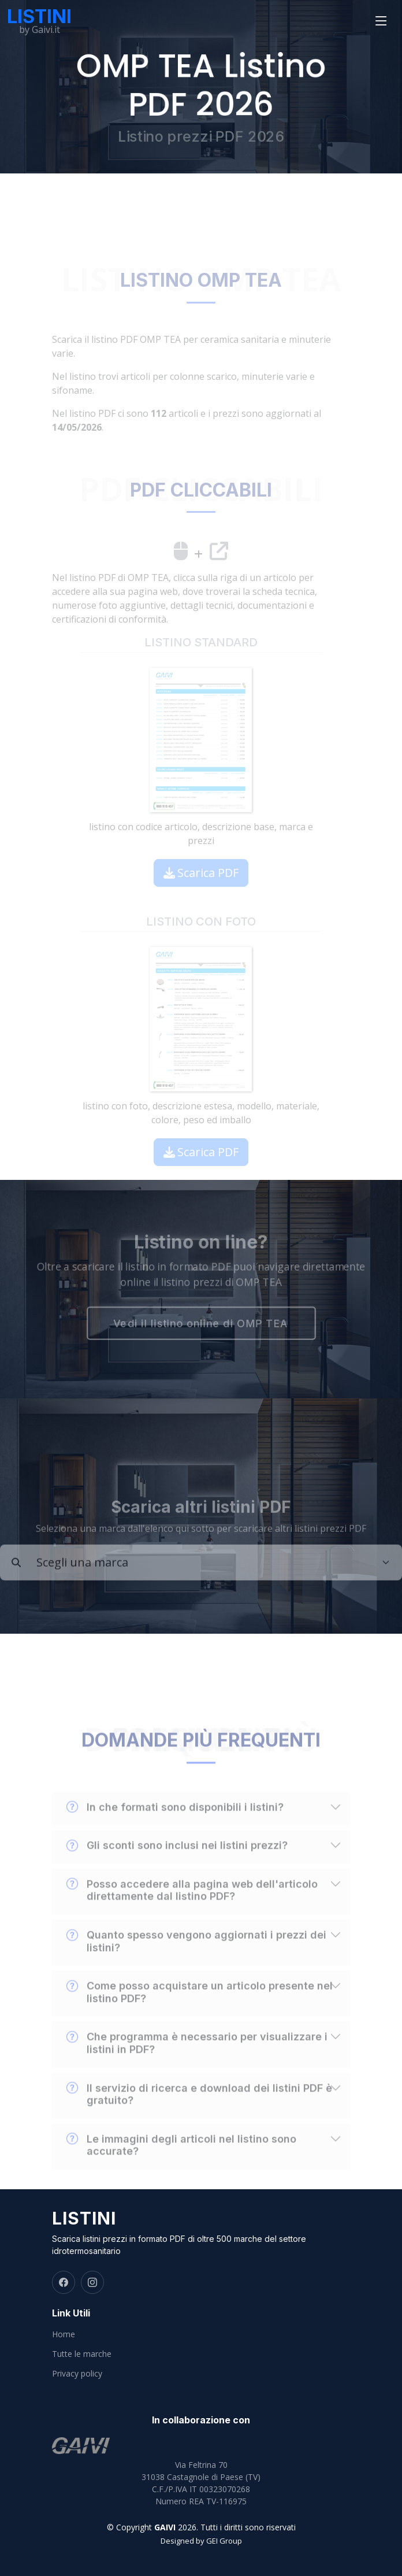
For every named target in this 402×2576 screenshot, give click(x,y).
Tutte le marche (81, 2354)
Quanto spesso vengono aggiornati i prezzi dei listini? (196, 1959)
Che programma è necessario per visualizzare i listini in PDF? (196, 2061)
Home (63, 2334)
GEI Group (224, 2541)
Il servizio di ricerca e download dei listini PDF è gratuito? (199, 2112)
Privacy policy (77, 2374)
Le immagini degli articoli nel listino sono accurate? (181, 2163)
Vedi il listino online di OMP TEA (201, 1324)
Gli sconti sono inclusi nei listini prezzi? (177, 1864)
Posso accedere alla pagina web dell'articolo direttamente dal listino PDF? (192, 1908)
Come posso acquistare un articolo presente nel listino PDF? (199, 2010)
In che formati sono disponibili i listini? (175, 1826)
